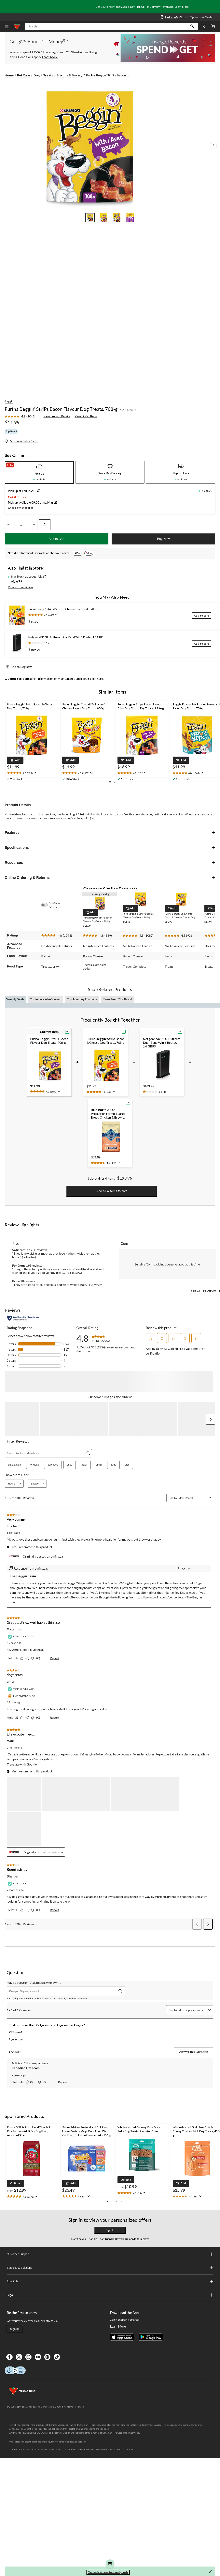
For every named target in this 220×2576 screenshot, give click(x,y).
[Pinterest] (47, 2357)
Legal (110, 2295)
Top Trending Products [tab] (82, 999)
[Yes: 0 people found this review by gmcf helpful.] (25, 1717)
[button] (192, 26)
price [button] (69, 1464)
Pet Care (23, 75)
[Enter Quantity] (21, 524)
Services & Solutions (110, 2268)
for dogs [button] (34, 1464)
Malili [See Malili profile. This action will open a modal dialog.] (11, 1741)
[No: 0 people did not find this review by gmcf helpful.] (36, 1717)
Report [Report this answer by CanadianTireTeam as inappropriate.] (62, 2082)
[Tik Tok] (57, 2357)
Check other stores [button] (20, 507)
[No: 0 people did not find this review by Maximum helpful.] (36, 1658)
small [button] (99, 1464)
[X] (19, 2357)
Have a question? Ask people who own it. (34, 1982)
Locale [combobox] (38, 1483)
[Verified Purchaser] (21, 1637)
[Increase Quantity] (33, 524)
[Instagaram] (28, 2357)
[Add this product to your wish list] (44, 524)
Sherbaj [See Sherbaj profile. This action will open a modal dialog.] (12, 1876)
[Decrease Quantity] (8, 524)
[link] (22, 416)
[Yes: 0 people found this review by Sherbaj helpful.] (25, 1910)
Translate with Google (22, 1764)
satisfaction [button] (14, 1464)
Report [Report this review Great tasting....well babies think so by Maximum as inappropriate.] (54, 1658)
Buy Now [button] (163, 539)
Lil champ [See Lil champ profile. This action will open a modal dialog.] (14, 1526)
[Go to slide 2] (103, 217)
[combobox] (192, 1498)
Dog (37, 75)
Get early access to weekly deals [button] (108, 2572)
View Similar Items (86, 416)
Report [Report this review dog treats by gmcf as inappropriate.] (54, 1717)
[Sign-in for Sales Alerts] (21, 441)
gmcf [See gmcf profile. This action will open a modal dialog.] (10, 1681)
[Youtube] (38, 2357)
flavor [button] (84, 1464)
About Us (110, 2281)
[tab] (39, 472)
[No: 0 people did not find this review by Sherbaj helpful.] (36, 1910)
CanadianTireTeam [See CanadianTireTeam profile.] (26, 2068)
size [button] (127, 1464)
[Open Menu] (7, 26)
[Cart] (213, 26)
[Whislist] (205, 26)
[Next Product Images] (213, 145)
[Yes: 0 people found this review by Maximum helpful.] (25, 1658)
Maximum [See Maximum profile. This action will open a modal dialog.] (14, 1629)
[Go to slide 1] (90, 217)
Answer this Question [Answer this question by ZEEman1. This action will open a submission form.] (193, 2051)
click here (96, 678)
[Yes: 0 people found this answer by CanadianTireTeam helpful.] (30, 2082)
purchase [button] (53, 1464)
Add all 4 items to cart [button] (111, 1191)
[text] (31, 773)
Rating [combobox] (15, 1483)
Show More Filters (17, 1475)
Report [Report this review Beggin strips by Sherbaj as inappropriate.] (54, 1910)
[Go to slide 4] (130, 217)
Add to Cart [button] (57, 539)
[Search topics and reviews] (48, 1453)
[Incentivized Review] (22, 1696)
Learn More (182, 6)
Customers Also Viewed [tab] (45, 999)
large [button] (113, 1464)
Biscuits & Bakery (69, 75)
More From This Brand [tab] (117, 999)
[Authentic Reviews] (24, 1318)
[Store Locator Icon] (162, 17)
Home (9, 75)
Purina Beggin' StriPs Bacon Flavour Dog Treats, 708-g (61, 409)
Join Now (142, 2238)
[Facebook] (9, 2357)
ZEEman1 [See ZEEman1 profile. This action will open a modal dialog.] (15, 2032)
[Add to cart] (201, 615)
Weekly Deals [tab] (15, 999)
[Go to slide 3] (116, 217)
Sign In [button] (110, 2230)
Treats (48, 75)
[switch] (46, 905)
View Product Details (57, 416)
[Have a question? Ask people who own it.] (66, 1991)
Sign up (14, 2329)
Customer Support (110, 2254)
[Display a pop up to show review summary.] (55, 615)
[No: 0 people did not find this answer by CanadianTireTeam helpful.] (42, 2082)
